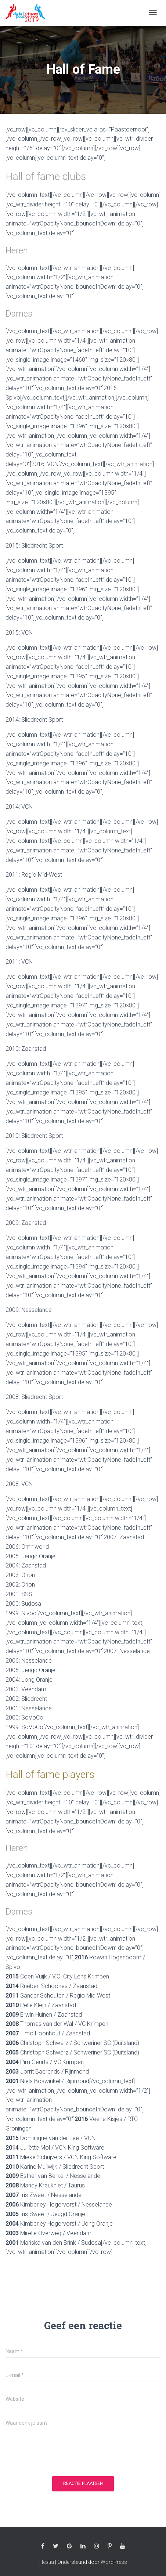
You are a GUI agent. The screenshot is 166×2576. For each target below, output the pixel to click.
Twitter (55, 2546)
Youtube (122, 2546)
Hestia (46, 2562)
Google (69, 2546)
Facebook (42, 2546)
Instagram (96, 2546)
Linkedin (83, 2546)
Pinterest (109, 2546)
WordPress (114, 2562)
